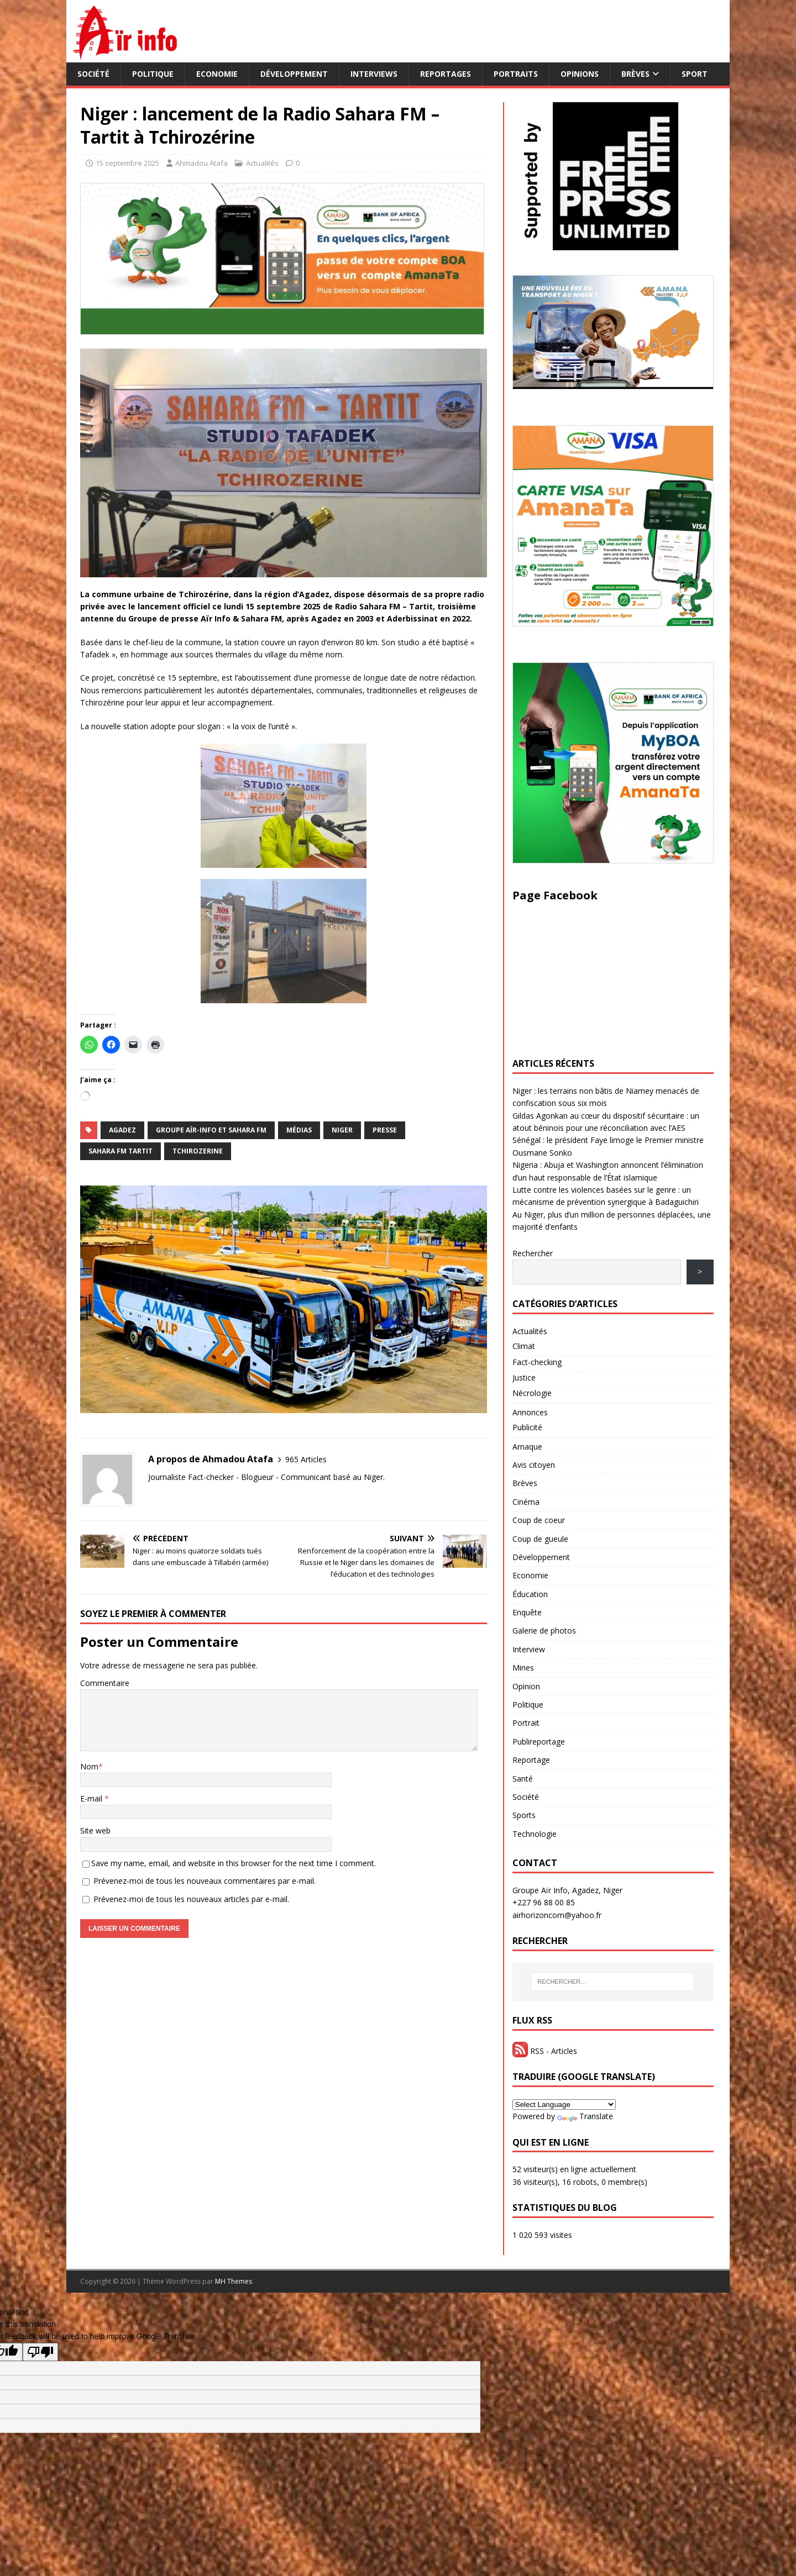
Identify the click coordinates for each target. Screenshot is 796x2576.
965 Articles (306, 1459)
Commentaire (104, 1683)
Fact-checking (537, 1362)
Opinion (526, 1686)
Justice (524, 1377)
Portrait (526, 1723)
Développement (294, 74)
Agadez (122, 1130)
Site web (95, 1830)
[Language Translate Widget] (564, 2104)
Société (93, 74)
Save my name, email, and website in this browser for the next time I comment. (233, 1863)
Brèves (635, 74)
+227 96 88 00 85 (543, 1902)
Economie (217, 74)
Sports (524, 1815)
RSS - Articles (544, 2051)
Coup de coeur (538, 1520)
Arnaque (527, 1446)
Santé (522, 1778)
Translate (585, 2116)
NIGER (342, 1130)
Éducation (530, 1594)
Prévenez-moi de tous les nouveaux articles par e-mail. (191, 1899)
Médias (299, 1130)
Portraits (516, 74)
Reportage (531, 1760)
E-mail (92, 1798)
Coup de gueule (540, 1539)
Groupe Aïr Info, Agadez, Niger (567, 1890)
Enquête (527, 1612)
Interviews (373, 74)
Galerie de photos (544, 1630)
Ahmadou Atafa (201, 163)
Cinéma (526, 1502)
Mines (523, 1667)
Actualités (262, 163)
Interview (528, 1649)
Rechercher (532, 1253)
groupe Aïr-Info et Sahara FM (211, 1130)
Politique (153, 74)
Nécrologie (532, 1393)
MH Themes (233, 2281)
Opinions (580, 74)
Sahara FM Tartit (120, 1151)
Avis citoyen (533, 1465)
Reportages (445, 74)
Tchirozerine (197, 1151)
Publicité (527, 1427)
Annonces (530, 1412)
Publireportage (538, 1741)
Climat (523, 1346)
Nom (89, 1766)
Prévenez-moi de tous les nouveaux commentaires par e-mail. (204, 1881)
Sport (695, 74)
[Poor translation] (40, 2352)
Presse (385, 1130)
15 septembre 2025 (127, 163)
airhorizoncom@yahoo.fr (556, 1915)
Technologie (534, 1834)
